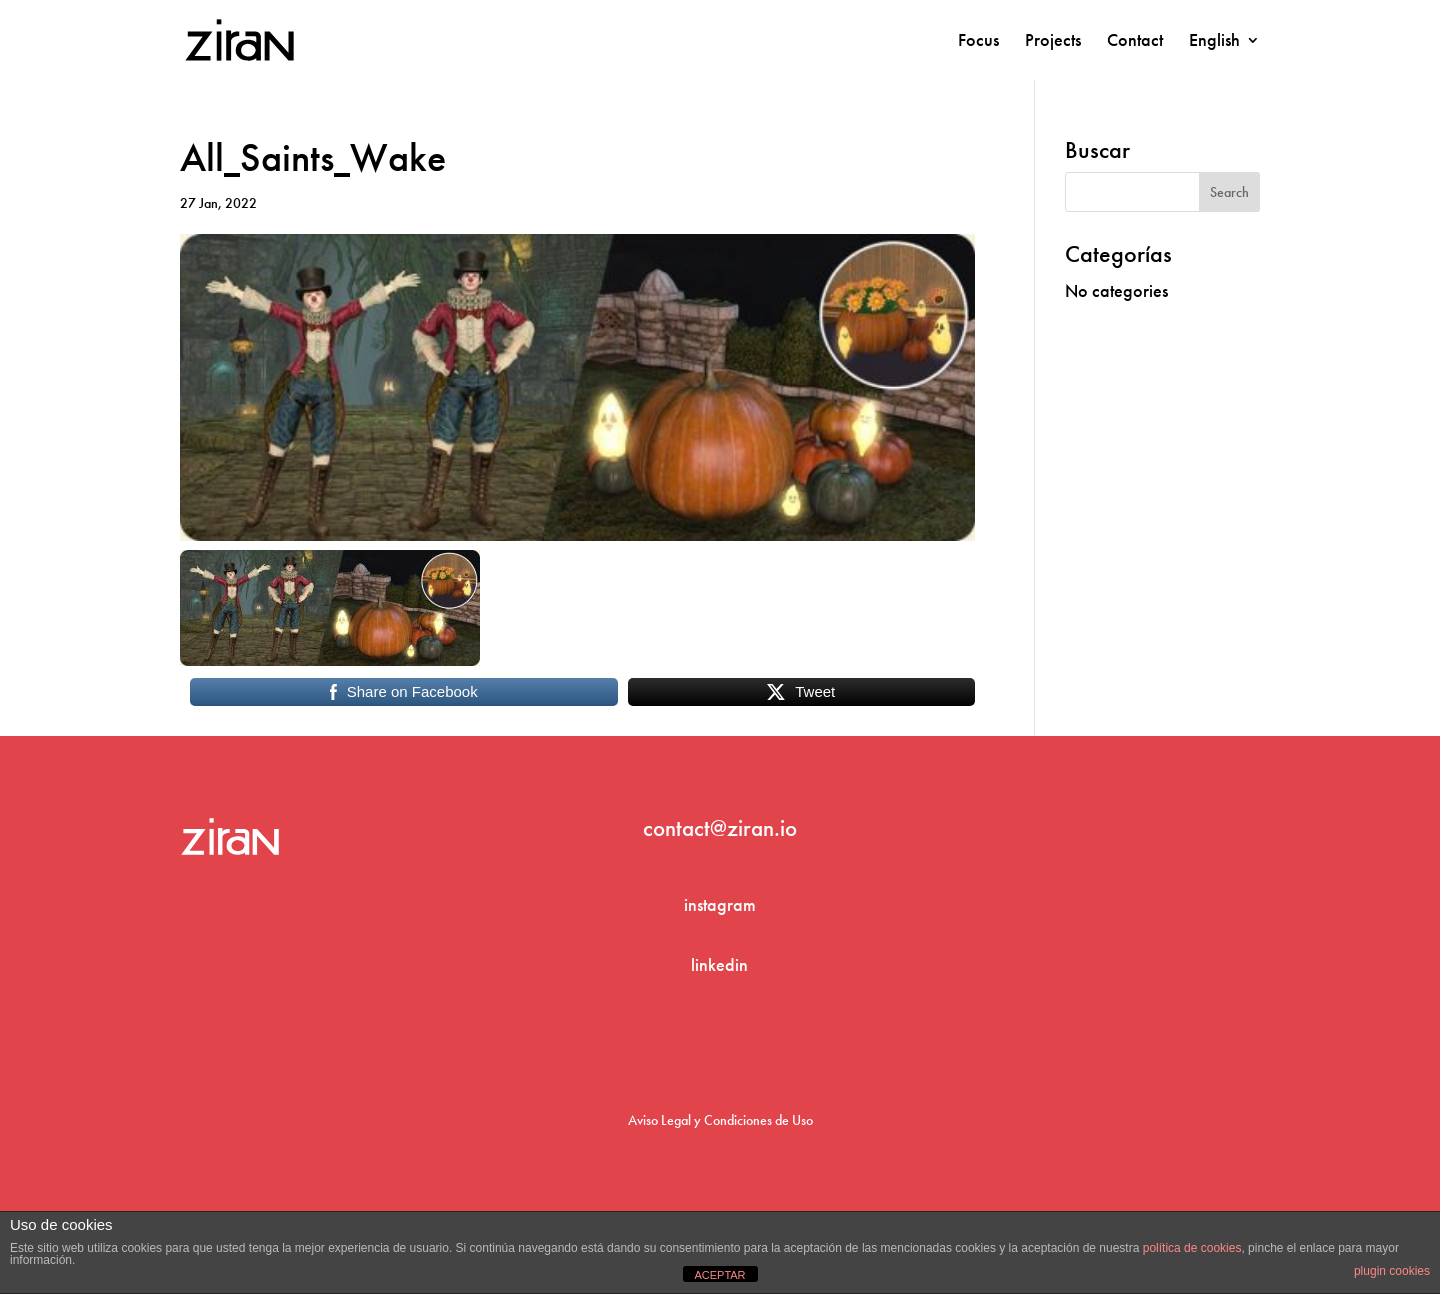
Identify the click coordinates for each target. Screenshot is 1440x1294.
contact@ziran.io (720, 828)
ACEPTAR (719, 1275)
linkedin (719, 964)
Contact (1135, 42)
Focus (978, 42)
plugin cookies (1392, 1271)
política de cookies (1192, 1248)
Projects (1053, 42)
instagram (720, 904)
